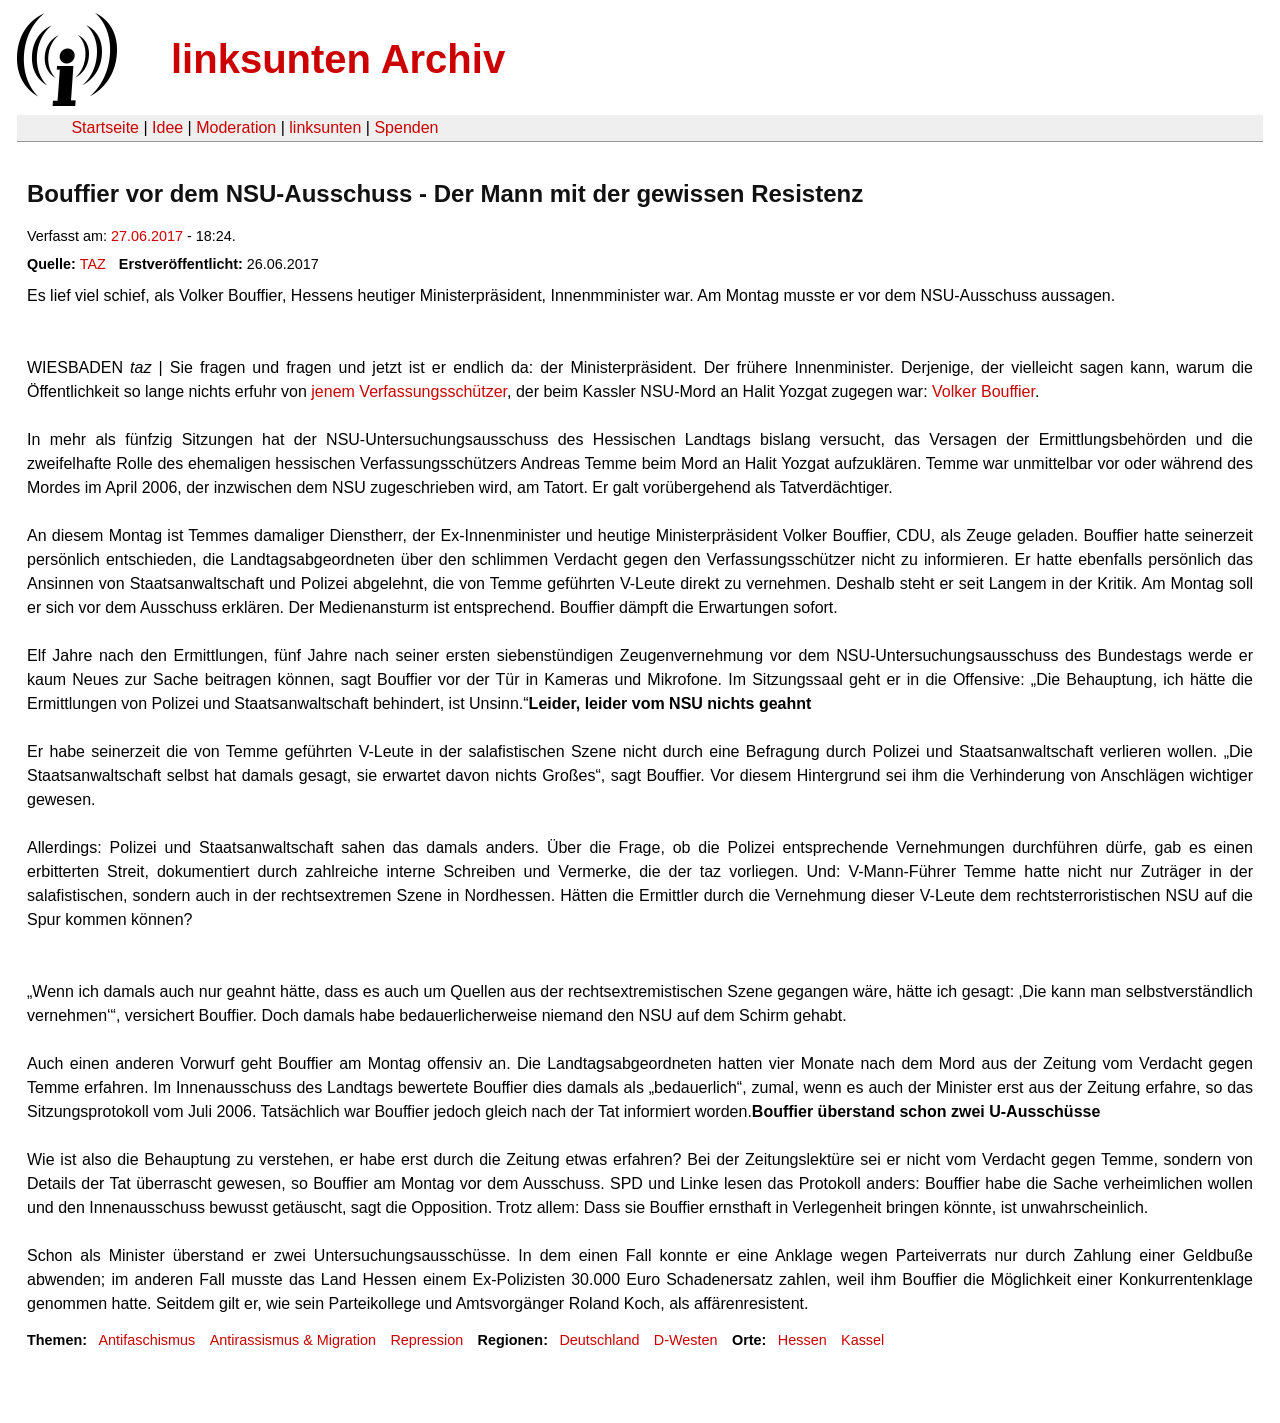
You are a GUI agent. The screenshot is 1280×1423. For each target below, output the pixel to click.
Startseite (105, 127)
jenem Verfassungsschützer (409, 391)
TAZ (93, 264)
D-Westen (686, 1340)
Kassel (862, 1340)
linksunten (325, 127)
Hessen (802, 1340)
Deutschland (599, 1340)
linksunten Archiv (338, 59)
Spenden (406, 127)
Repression (426, 1340)
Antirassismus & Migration (293, 1340)
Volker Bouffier (983, 391)
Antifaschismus (146, 1340)
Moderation (236, 127)
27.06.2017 (147, 236)
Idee (167, 127)
